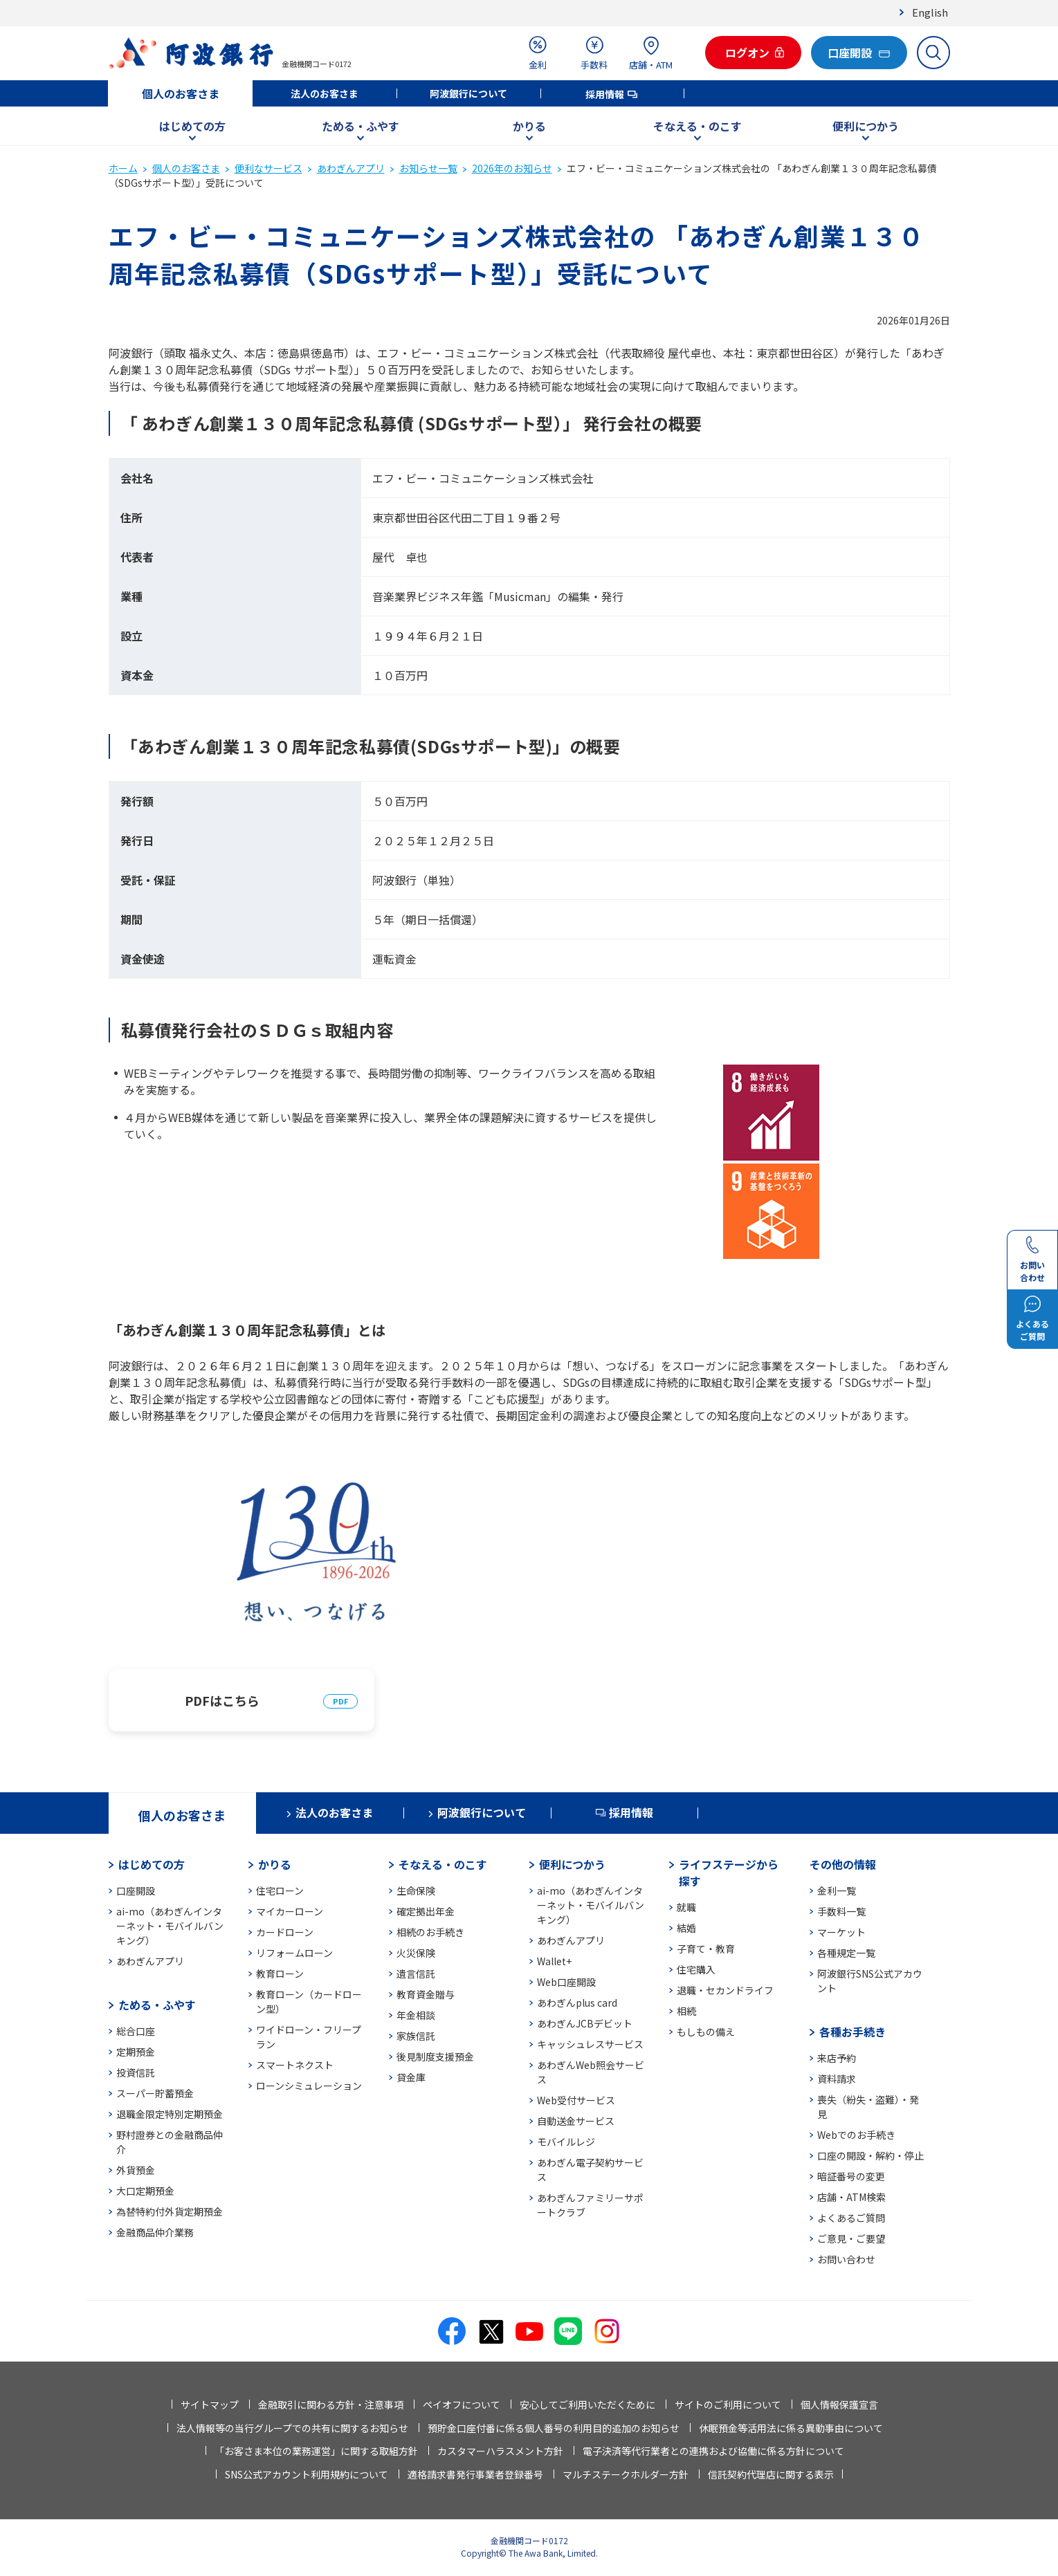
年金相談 (415, 2015)
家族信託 (415, 2036)
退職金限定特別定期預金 (169, 2114)
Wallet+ (554, 1961)
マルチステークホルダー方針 (625, 2474)
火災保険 (415, 1953)
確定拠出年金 (425, 1911)
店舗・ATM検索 (851, 2197)
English (930, 12)
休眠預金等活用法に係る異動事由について (791, 2428)
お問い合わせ (846, 2259)
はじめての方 (192, 126)
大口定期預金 (145, 2191)
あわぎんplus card (577, 2002)
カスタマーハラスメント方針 (500, 2451)
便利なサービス (268, 168)
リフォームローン (294, 1953)
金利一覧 (836, 1890)
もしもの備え (706, 2032)
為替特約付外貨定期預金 (169, 2211)
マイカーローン (289, 1911)
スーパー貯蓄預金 (155, 2093)
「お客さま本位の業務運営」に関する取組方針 (316, 2451)
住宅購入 (696, 1969)
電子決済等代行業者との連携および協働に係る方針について (713, 2451)
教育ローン (280, 1973)
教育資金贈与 (425, 1994)
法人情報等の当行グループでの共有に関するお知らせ (292, 2428)
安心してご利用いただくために (587, 2404)
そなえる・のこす (697, 126)
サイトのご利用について (728, 2404)
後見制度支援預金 (435, 2056)
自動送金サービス (575, 2121)
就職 (686, 1907)
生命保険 (415, 1890)
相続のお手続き (430, 1932)
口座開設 (135, 1890)
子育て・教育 (706, 1949)
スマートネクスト (295, 2065)
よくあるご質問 (851, 2218)
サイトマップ (210, 2404)
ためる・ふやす (360, 126)
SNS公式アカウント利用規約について (306, 2474)
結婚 (686, 1928)
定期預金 (135, 2052)
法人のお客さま (324, 93)
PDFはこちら (222, 1700)
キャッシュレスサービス (590, 2044)
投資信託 (135, 2072)
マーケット (841, 1932)
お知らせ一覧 (428, 168)
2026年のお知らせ (512, 168)
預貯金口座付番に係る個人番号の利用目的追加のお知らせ (554, 2428)
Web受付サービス (576, 2100)
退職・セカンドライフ (725, 1990)
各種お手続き (852, 2031)
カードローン (284, 1932)
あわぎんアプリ (351, 168)
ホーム (123, 168)
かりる (529, 126)
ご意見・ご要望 (851, 2238)
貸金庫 (411, 2077)
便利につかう (865, 126)
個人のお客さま (180, 93)
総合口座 (135, 2031)
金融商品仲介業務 (155, 2232)
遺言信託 (415, 1973)
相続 (686, 2011)
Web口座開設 (566, 1982)
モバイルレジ (566, 2142)
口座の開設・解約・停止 (870, 2155)
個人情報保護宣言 (839, 2404)
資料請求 (836, 2079)
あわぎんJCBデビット (584, 2023)
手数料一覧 (841, 1911)
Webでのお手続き (856, 2135)
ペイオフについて (461, 2404)
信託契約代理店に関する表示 (771, 2474)
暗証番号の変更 (851, 2176)
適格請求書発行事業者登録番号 (475, 2474)
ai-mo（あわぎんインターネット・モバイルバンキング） (170, 1925)
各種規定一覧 (846, 1953)
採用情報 (604, 94)
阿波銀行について (468, 93)
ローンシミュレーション (309, 2085)
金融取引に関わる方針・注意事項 (330, 2404)
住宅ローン (280, 1890)
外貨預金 (135, 2170)
